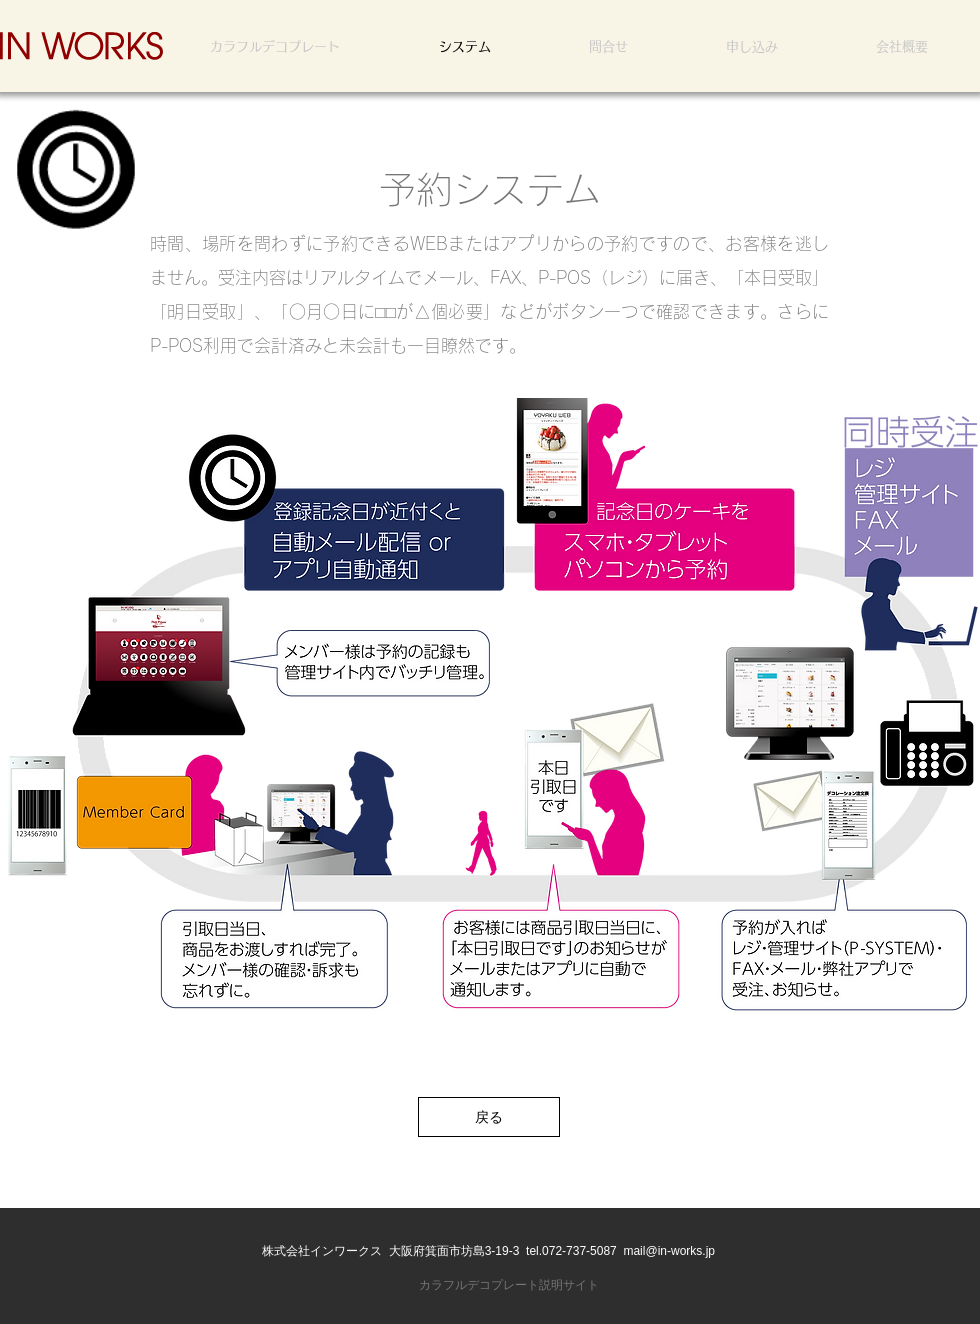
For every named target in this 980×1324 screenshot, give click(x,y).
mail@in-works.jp (669, 1251)
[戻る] (489, 1117)
